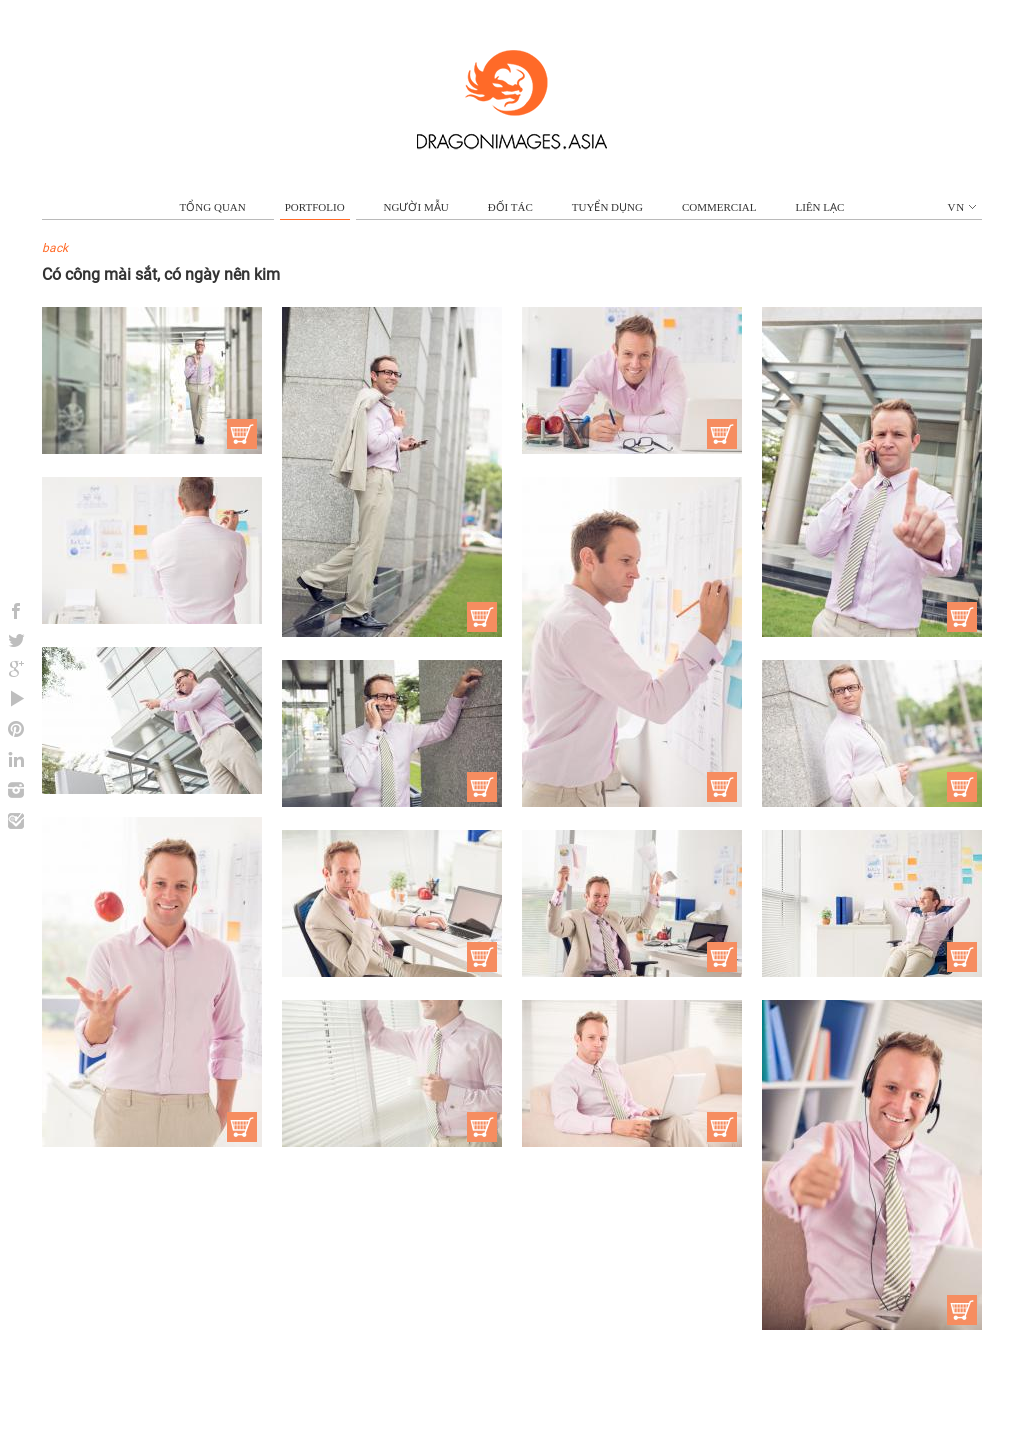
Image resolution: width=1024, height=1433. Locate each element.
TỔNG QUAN (213, 207)
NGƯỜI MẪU (416, 207)
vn (962, 207)
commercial (719, 207)
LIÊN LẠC (820, 207)
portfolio (315, 207)
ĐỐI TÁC (510, 207)
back (55, 248)
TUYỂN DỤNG (607, 207)
